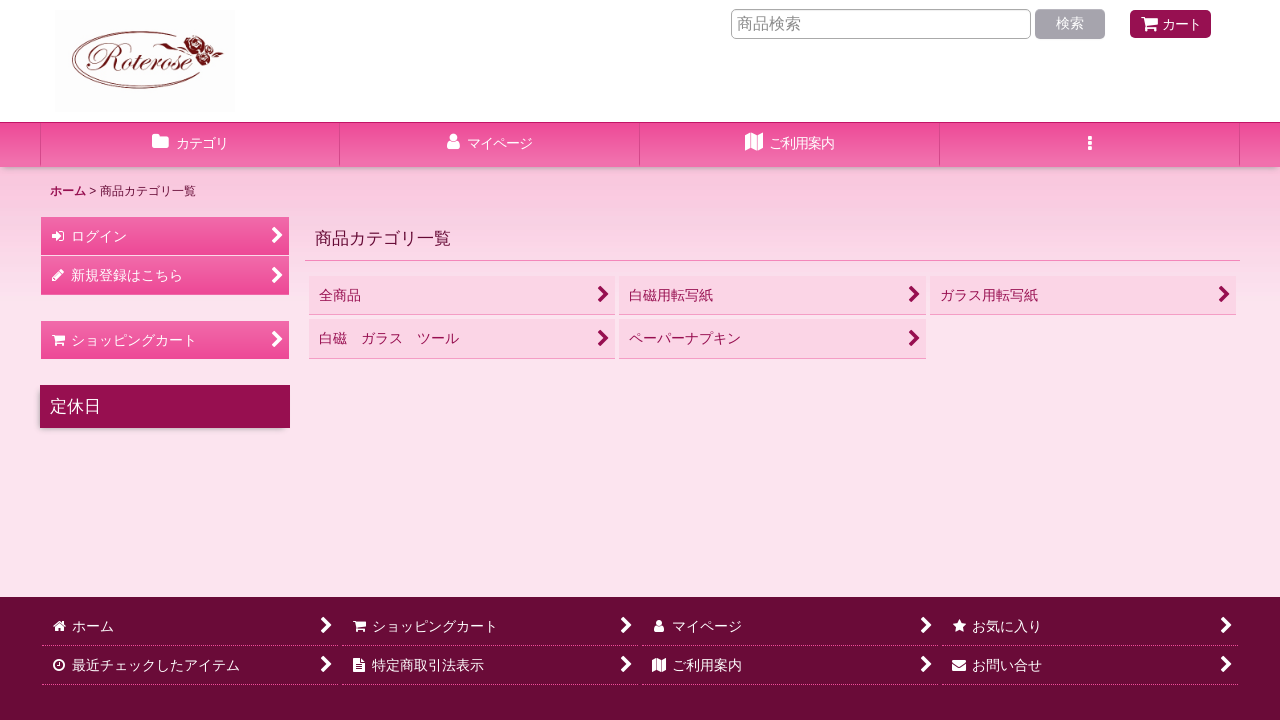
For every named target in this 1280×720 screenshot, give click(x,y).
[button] (1090, 145)
